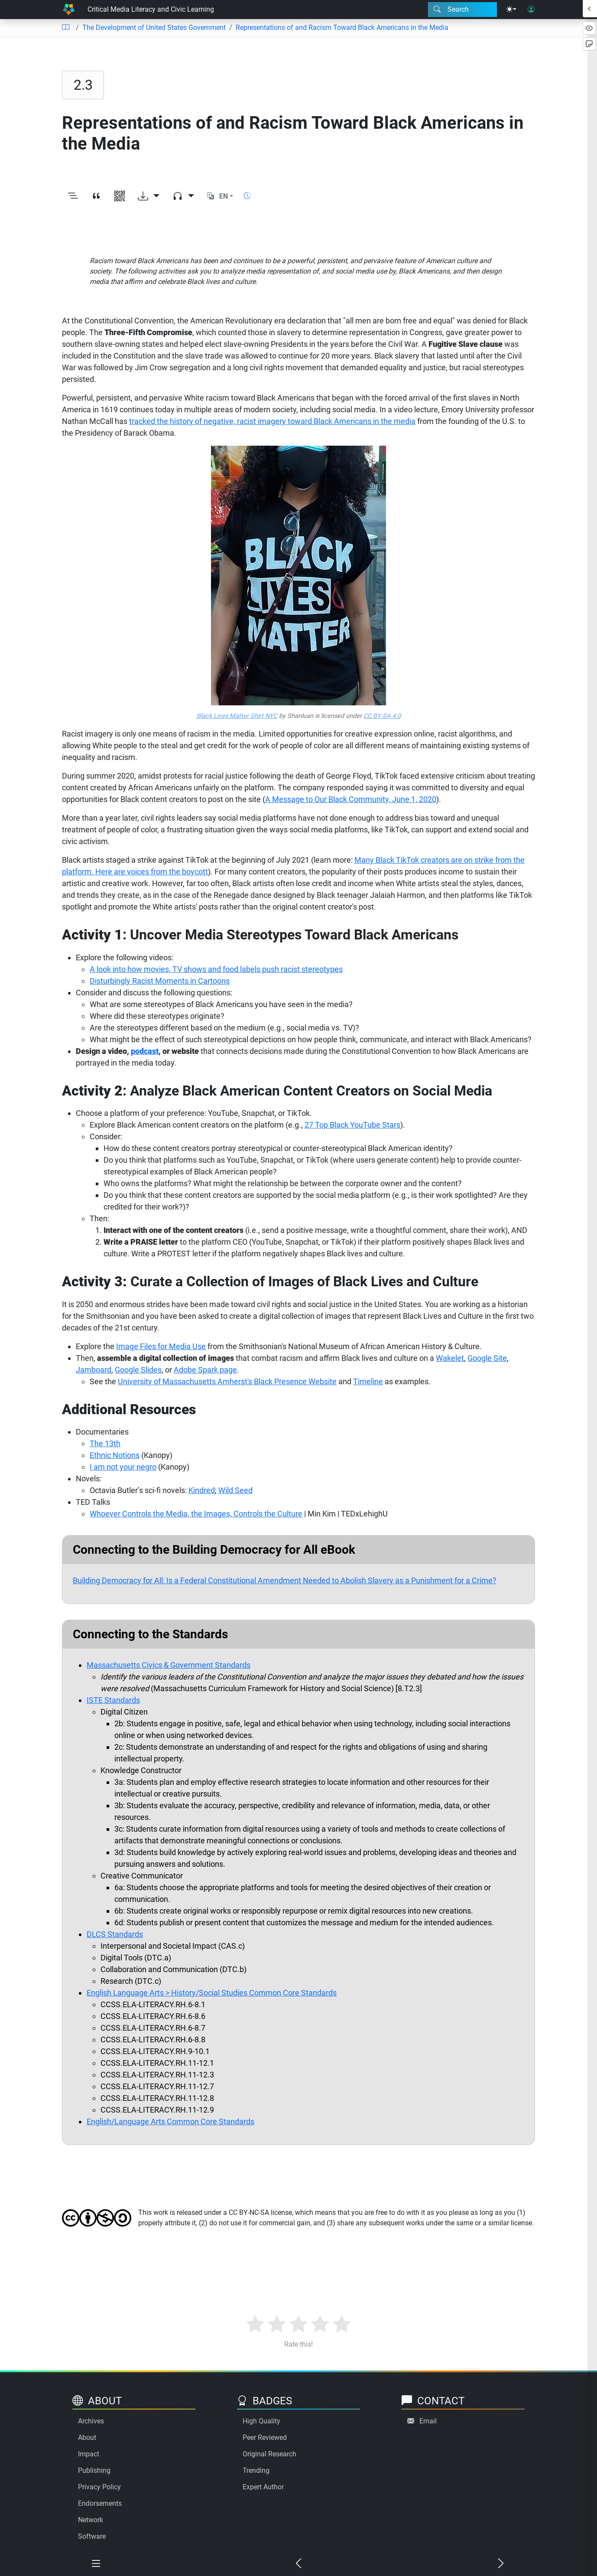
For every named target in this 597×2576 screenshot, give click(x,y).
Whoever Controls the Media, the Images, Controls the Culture (196, 1513)
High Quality (261, 2421)
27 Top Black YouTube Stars (352, 1124)
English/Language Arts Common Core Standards (170, 2121)
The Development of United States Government (154, 27)
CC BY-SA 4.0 (382, 716)
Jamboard (93, 1369)
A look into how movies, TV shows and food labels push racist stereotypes (216, 969)
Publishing (94, 2470)
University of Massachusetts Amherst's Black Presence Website (227, 1381)
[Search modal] (462, 9)
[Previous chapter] (298, 2564)
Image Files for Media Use (161, 1346)
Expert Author (263, 2487)
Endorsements (100, 2503)
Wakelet (450, 1358)
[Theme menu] (511, 9)
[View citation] (96, 196)
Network (90, 2520)
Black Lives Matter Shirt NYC (237, 716)
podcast (145, 1051)
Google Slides (138, 1369)
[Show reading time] (247, 195)
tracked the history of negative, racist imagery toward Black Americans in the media (272, 421)
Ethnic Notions (115, 1455)
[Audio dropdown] (183, 196)
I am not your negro (123, 1466)
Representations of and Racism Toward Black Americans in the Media (342, 27)
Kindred (201, 1490)
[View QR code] (119, 196)
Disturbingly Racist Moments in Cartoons (160, 980)
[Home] (68, 9)
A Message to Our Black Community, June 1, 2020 (350, 799)
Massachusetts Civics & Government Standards (168, 1665)
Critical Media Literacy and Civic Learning (151, 9)
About (87, 2437)
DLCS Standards (115, 1934)
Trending (256, 2470)
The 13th (105, 1443)
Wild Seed (235, 1490)
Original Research (269, 2454)
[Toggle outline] (73, 196)
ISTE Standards (113, 1700)
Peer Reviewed (265, 2437)
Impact (88, 2454)
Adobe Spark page (205, 1369)
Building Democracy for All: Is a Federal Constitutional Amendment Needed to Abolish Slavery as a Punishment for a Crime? (284, 1580)
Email (428, 2421)
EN (223, 196)
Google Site (487, 1358)
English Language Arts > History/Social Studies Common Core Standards (212, 1992)
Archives (91, 2421)
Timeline (368, 1381)
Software (92, 2536)
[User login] (531, 9)
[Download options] (148, 196)
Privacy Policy (99, 2487)
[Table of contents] (65, 28)
